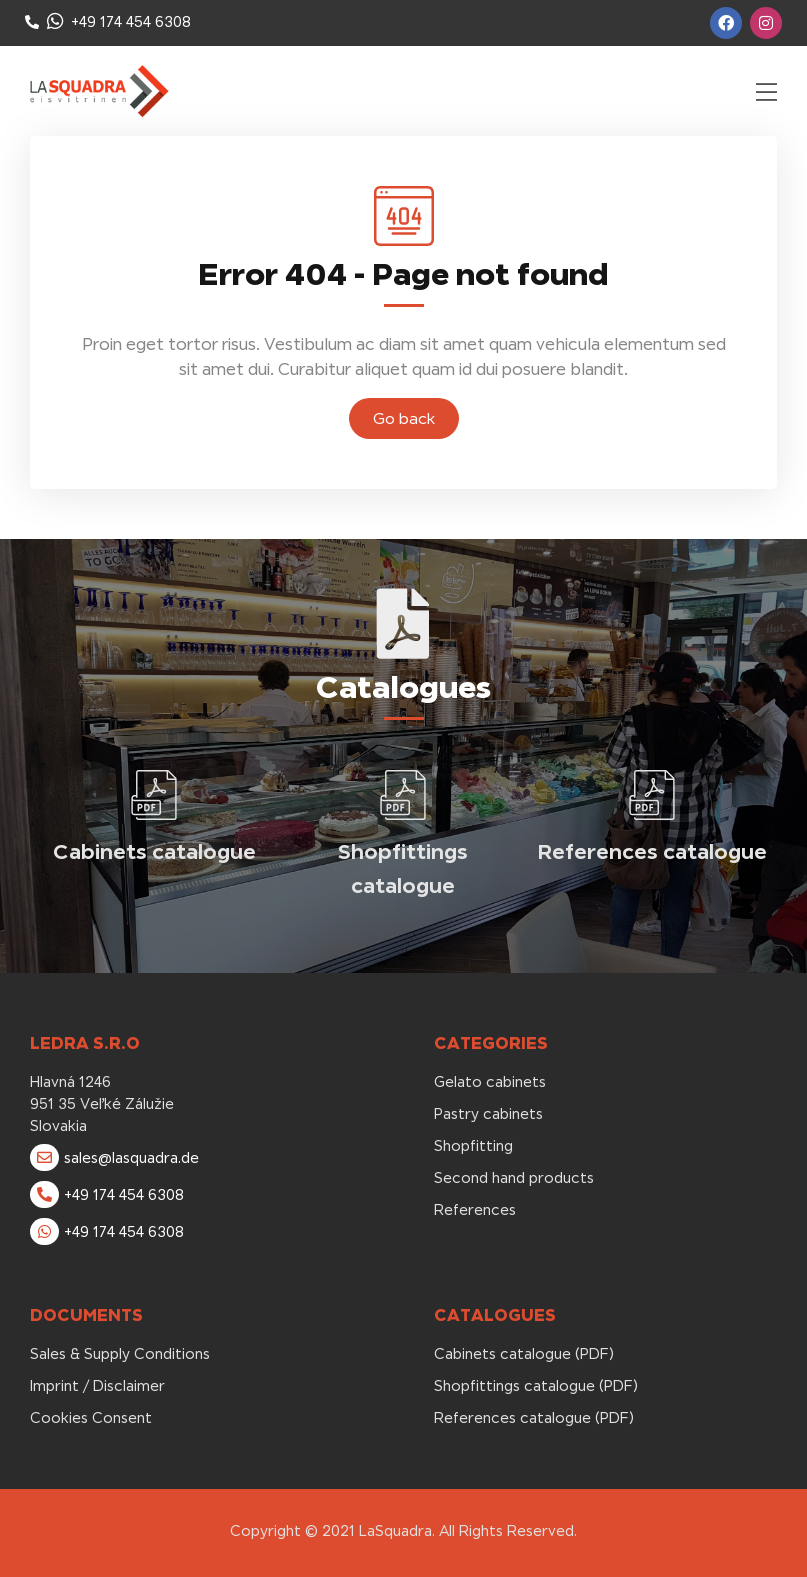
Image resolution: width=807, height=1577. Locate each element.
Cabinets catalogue (154, 851)
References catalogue (652, 851)
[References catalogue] (652, 795)
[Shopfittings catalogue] (403, 795)
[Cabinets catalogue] (154, 795)
